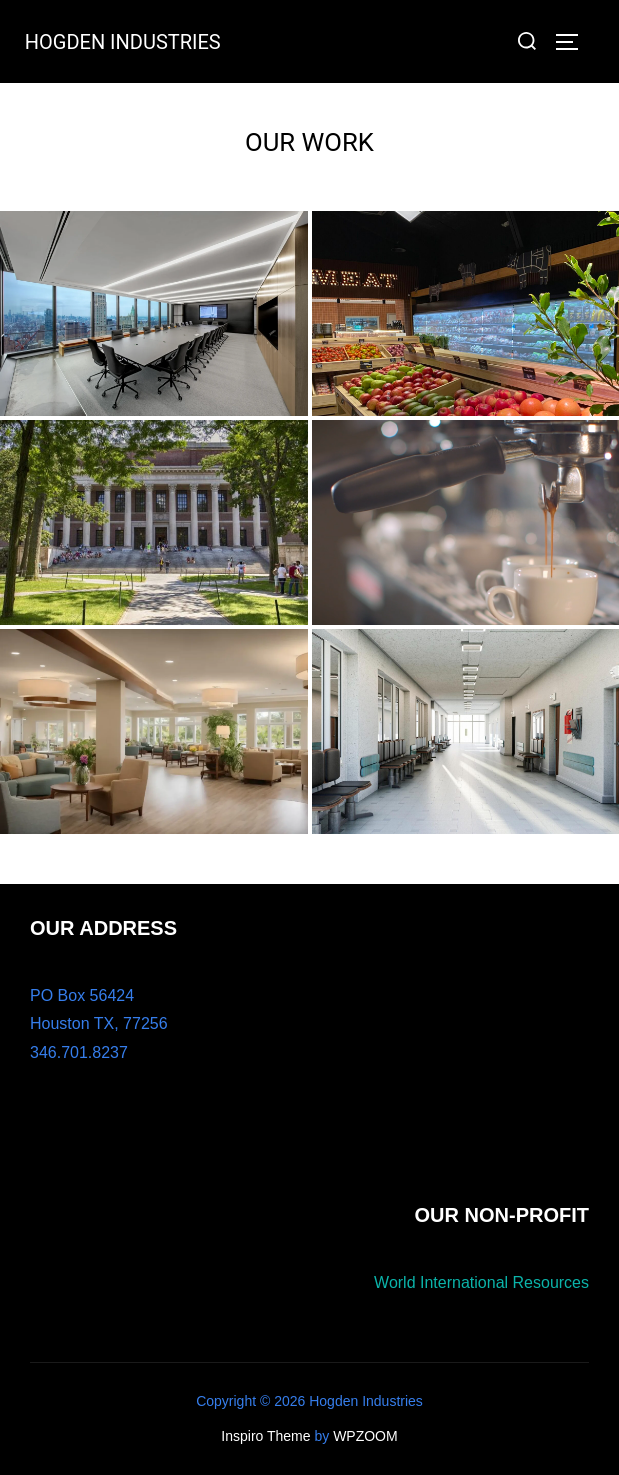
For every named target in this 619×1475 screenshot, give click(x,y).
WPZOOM (365, 1436)
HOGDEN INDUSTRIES (123, 42)
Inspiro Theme (265, 1436)
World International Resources (481, 1282)
